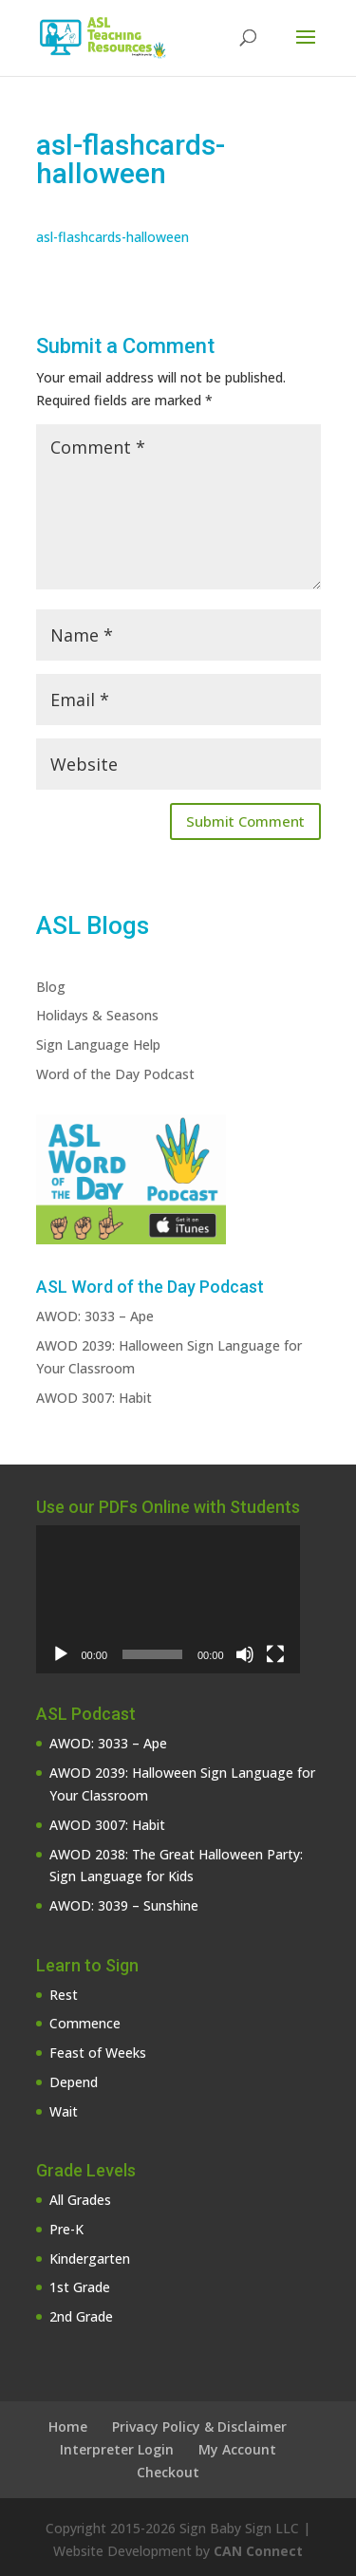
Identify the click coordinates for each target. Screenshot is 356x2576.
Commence (85, 2023)
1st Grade (79, 2287)
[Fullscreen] (275, 1654)
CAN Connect (258, 2551)
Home (67, 2426)
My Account (237, 2449)
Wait (63, 2111)
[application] (168, 1599)
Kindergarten (89, 2258)
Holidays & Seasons (97, 1015)
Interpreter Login (117, 2449)
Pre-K (66, 2229)
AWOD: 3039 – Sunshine (123, 1905)
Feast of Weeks (97, 2053)
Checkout (168, 2472)
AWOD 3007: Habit (94, 1398)
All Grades (80, 2200)
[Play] (60, 1654)
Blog (51, 987)
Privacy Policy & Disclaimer (199, 2426)
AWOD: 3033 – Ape (95, 1316)
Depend (73, 2082)
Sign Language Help (98, 1045)
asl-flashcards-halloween (112, 237)
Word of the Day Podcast (115, 1074)
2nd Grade (81, 2316)
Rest (63, 1995)
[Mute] (244, 1654)
